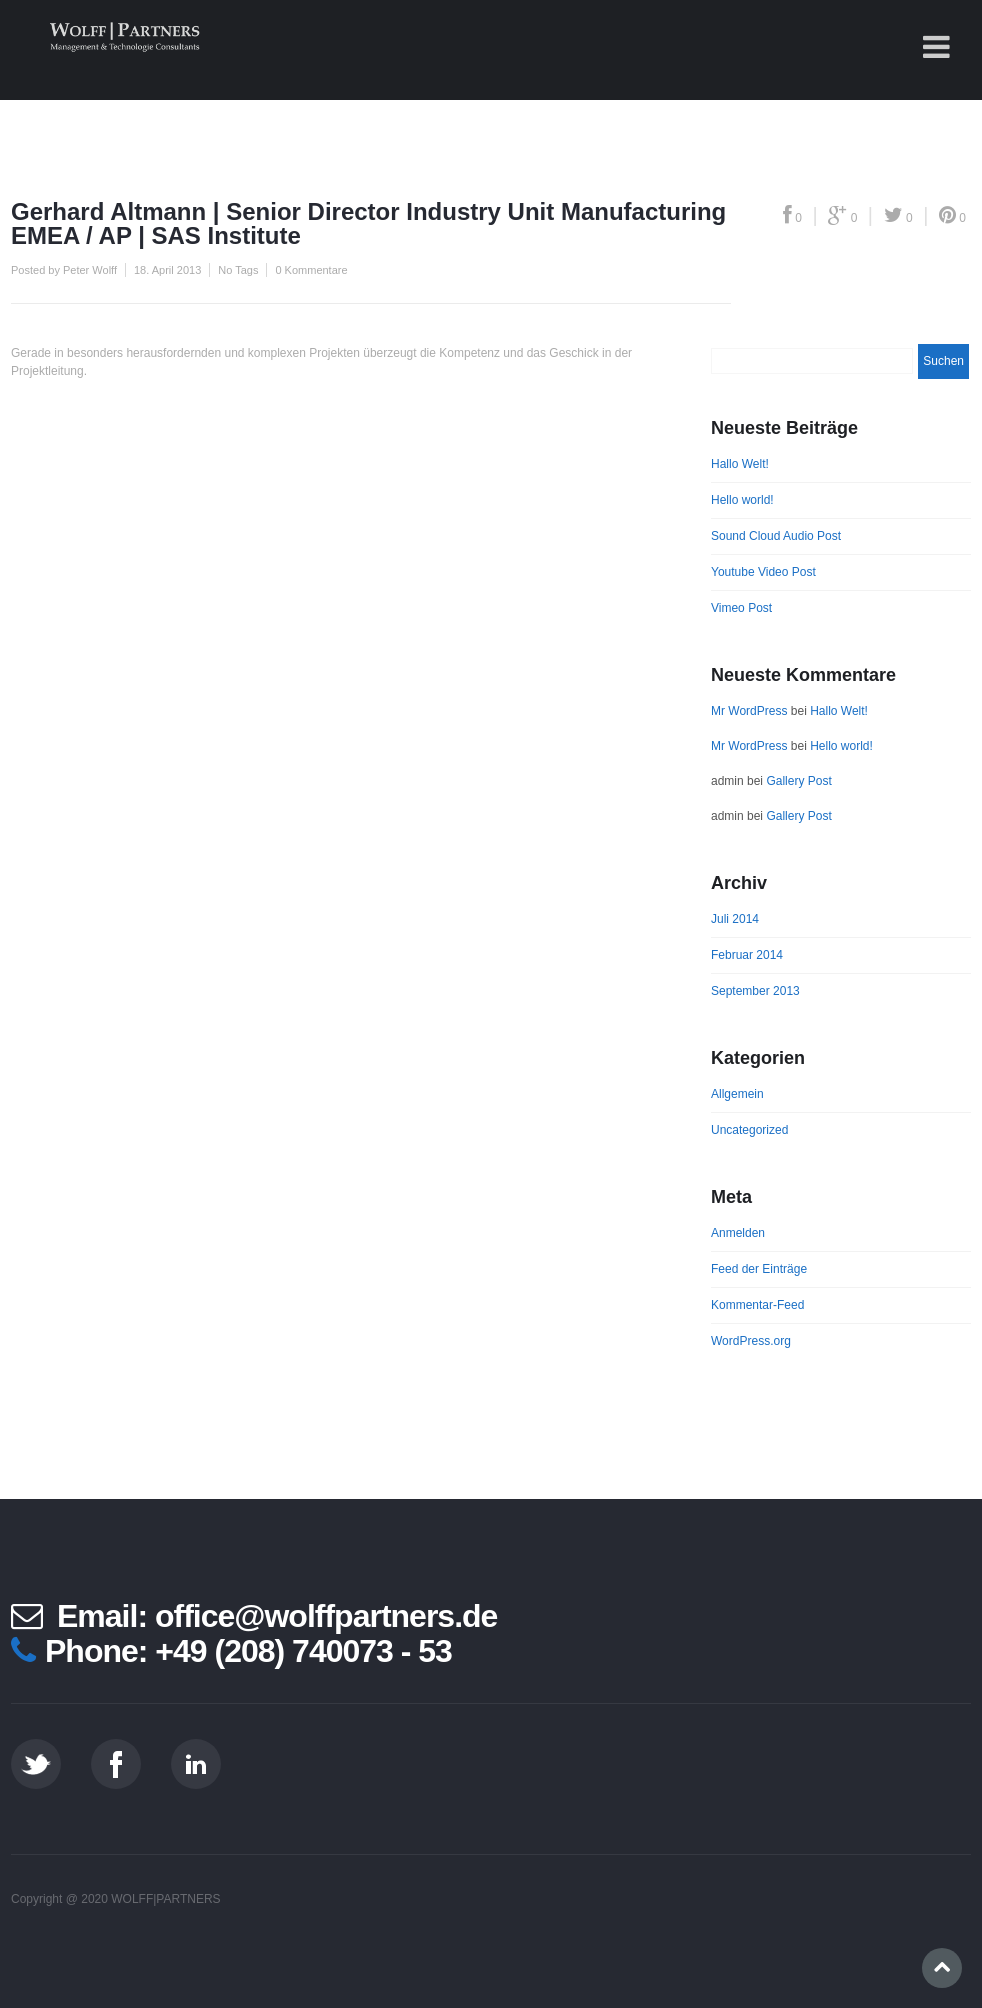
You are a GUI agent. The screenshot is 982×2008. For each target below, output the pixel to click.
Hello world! (742, 500)
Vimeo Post (741, 608)
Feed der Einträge (759, 1269)
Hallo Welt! (740, 464)
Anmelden (738, 1233)
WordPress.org (751, 1341)
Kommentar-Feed (757, 1305)
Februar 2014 (747, 955)
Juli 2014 (735, 919)
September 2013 (755, 991)
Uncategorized (749, 1130)
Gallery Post (798, 781)
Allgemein (737, 1094)
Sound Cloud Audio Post (776, 536)
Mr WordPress (749, 711)
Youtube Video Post (763, 572)
